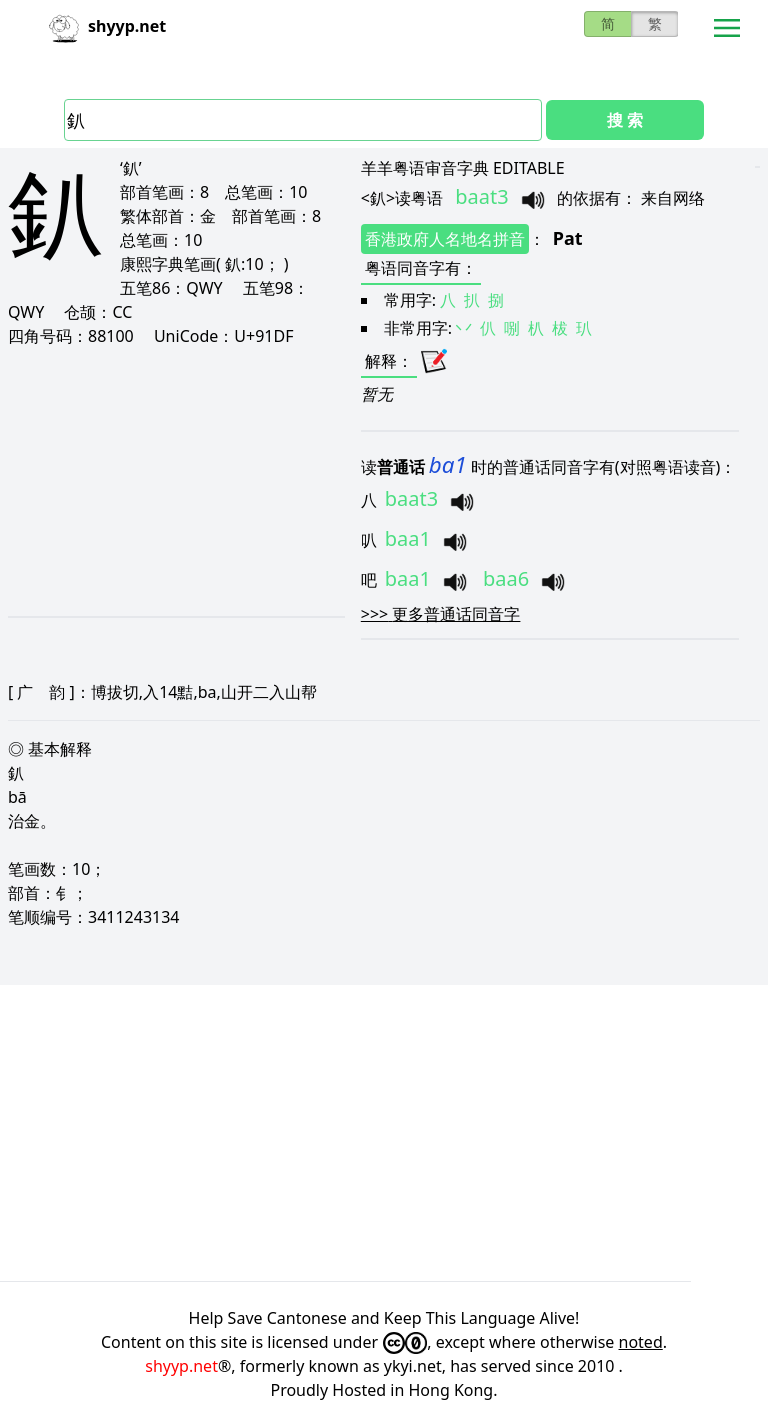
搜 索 (625, 120)
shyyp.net (181, 1366)
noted (641, 1342)
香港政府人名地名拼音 (445, 239)
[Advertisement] (175, 481)
